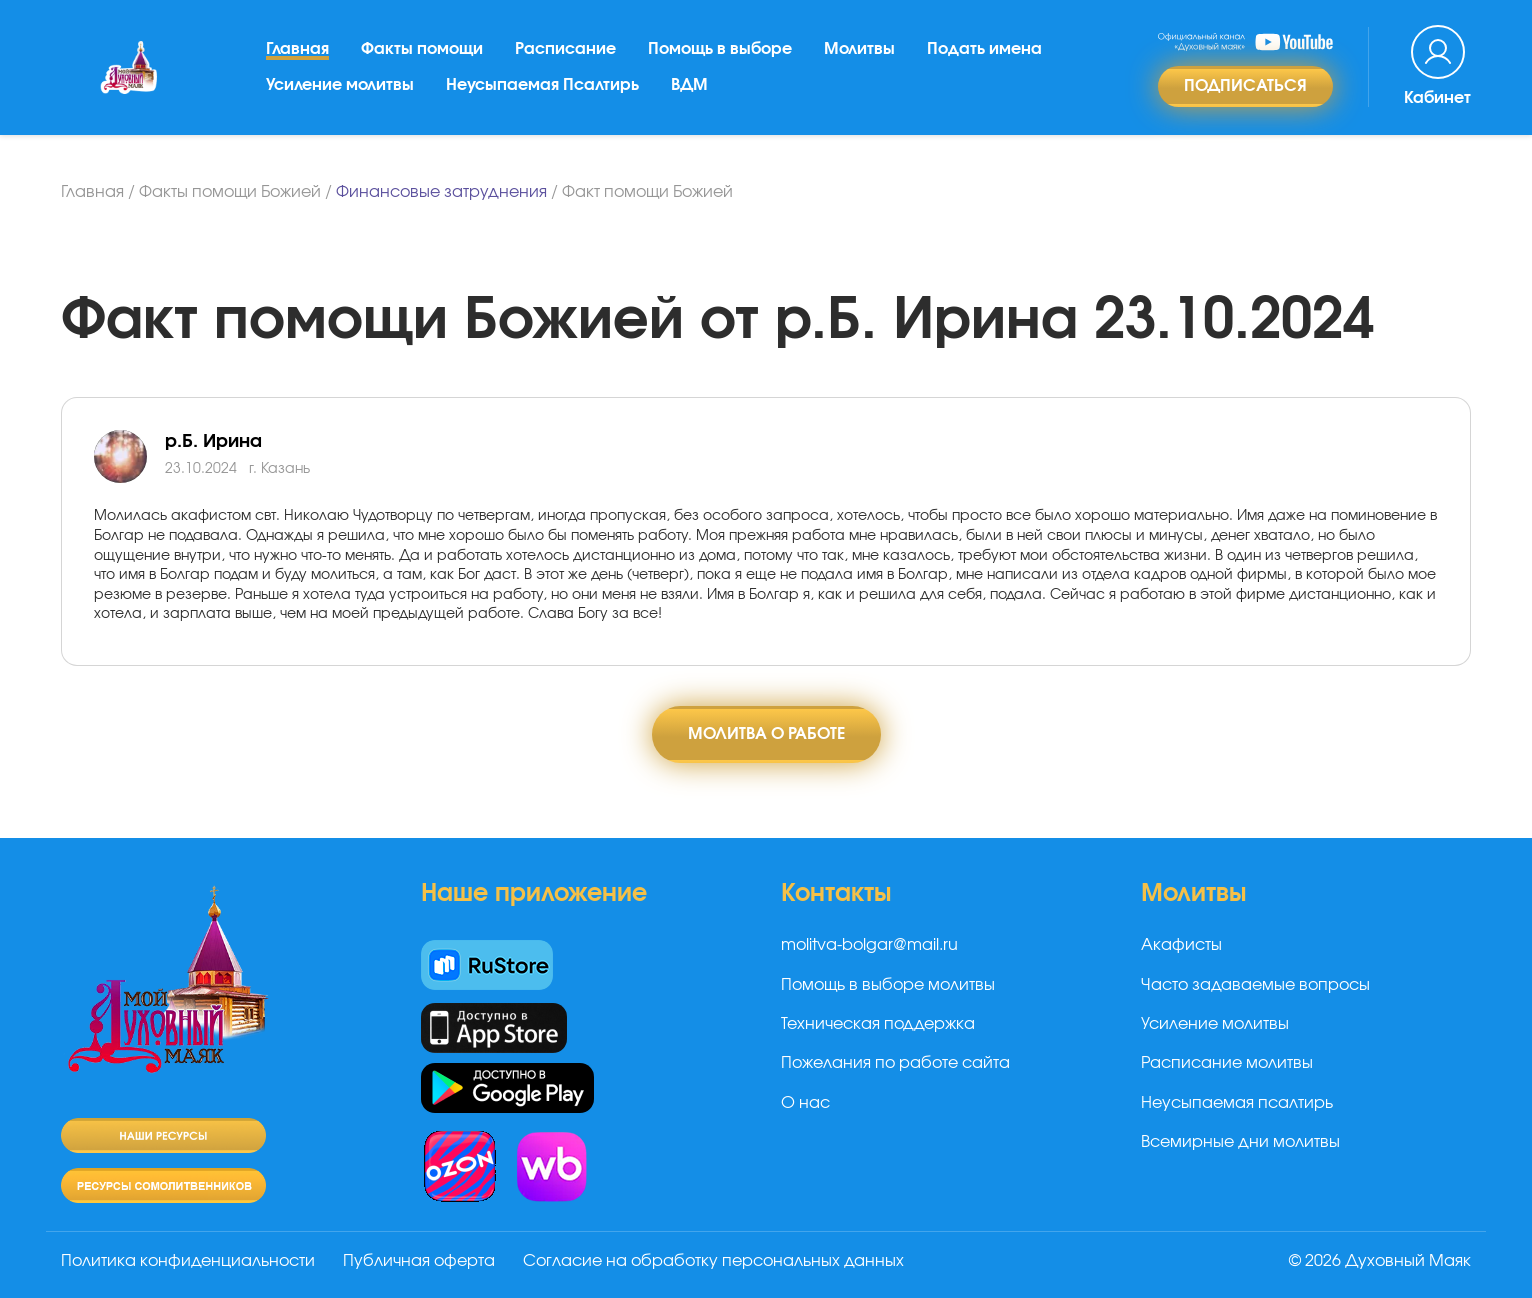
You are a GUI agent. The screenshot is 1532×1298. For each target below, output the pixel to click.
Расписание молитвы (1227, 1063)
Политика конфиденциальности (188, 1261)
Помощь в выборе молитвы (888, 985)
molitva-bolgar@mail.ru (869, 945)
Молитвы (859, 49)
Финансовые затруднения (441, 192)
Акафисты (1181, 945)
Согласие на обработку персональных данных (713, 1261)
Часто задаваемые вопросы (1255, 985)
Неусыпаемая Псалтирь (542, 85)
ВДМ (689, 85)
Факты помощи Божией (230, 192)
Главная (297, 49)
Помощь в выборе (720, 49)
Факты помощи (422, 49)
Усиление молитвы (340, 85)
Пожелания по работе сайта (895, 1063)
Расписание (565, 49)
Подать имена (984, 49)
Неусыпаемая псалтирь (1237, 1103)
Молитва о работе (766, 734)
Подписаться (1245, 86)
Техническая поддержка (878, 1024)
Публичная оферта (419, 1261)
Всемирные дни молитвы (1240, 1142)
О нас (805, 1103)
